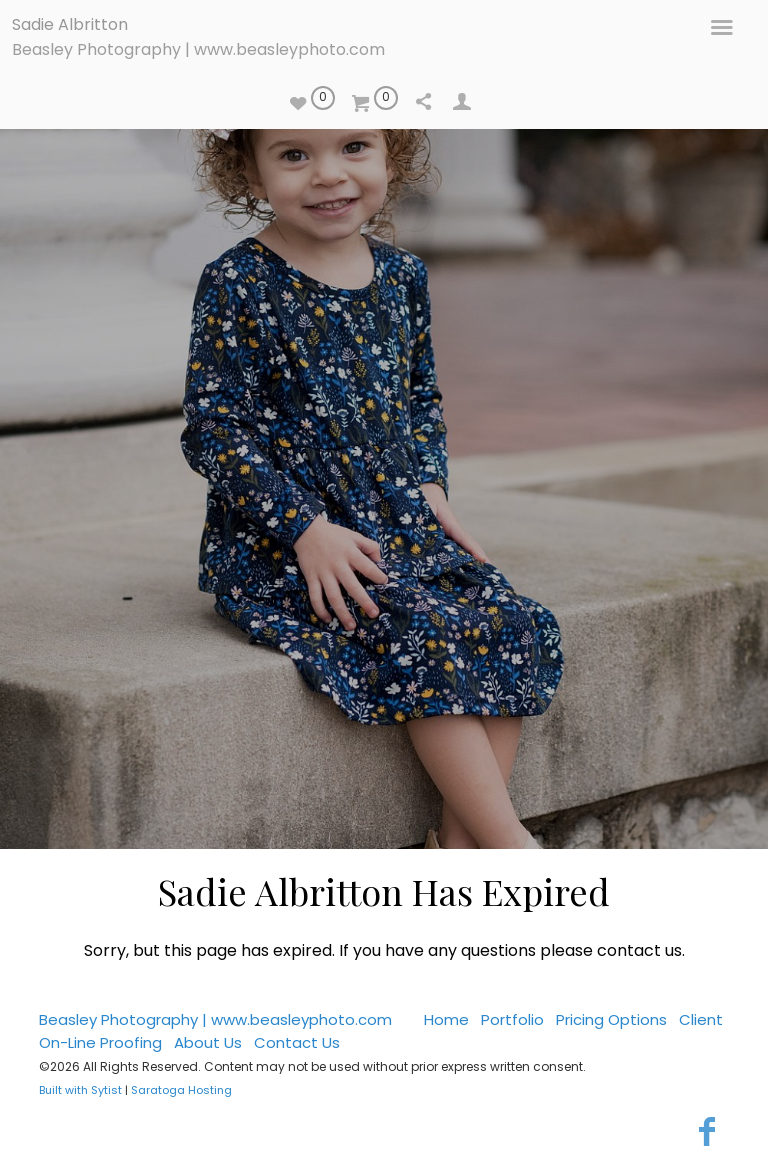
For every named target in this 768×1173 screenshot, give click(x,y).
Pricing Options (611, 1019)
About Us (208, 1042)
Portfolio (512, 1019)
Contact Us (297, 1042)
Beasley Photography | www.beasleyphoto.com (198, 49)
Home (446, 1019)
